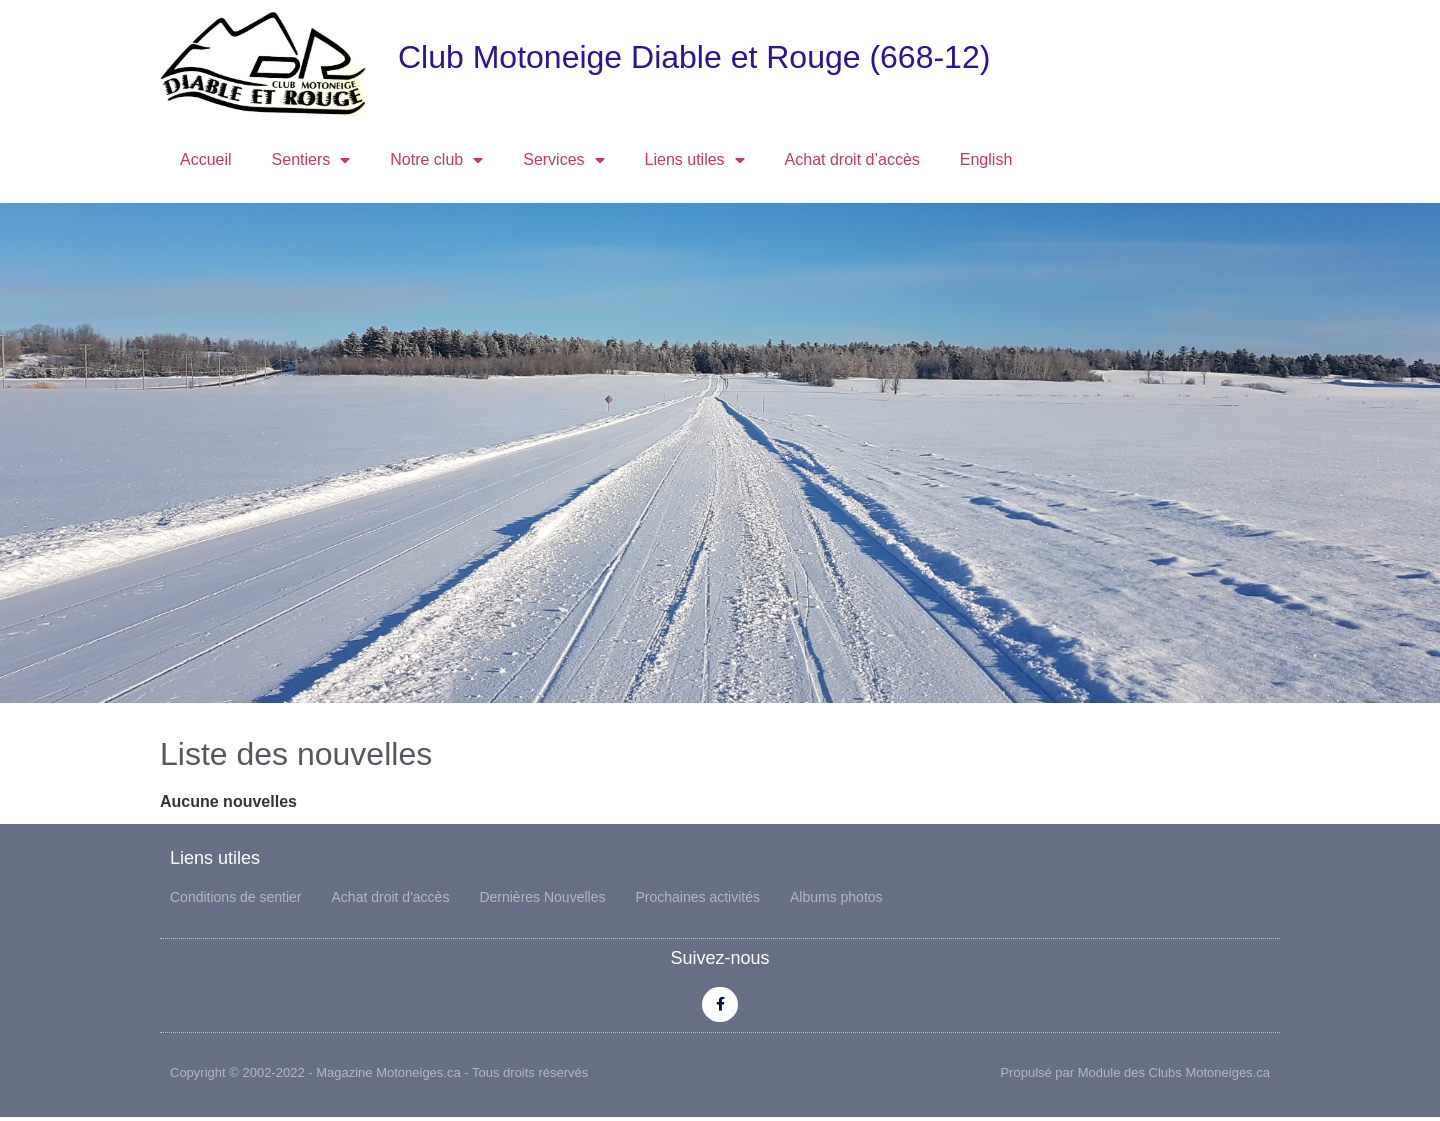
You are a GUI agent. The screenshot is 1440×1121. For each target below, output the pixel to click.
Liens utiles (695, 160)
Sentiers (311, 160)
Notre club (436, 160)
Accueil (206, 159)
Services (563, 160)
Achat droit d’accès (852, 159)
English (986, 159)
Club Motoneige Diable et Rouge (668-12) (694, 57)
